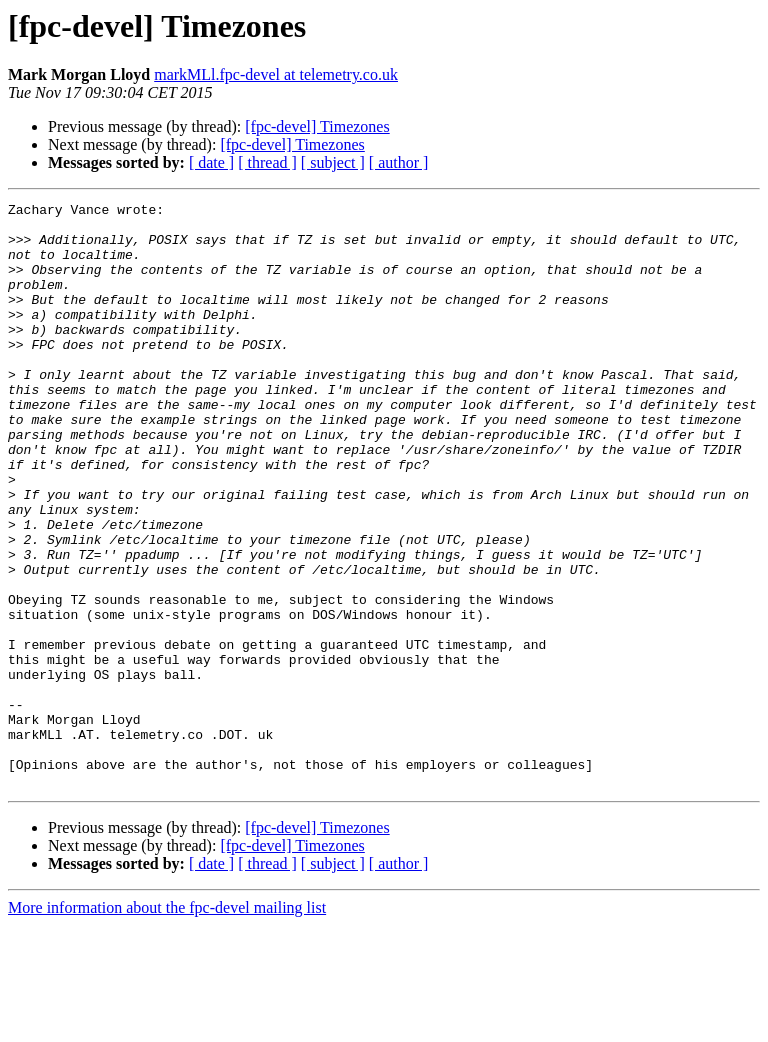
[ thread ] (267, 162)
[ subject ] (333, 162)
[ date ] (211, 162)
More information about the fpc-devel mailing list (167, 1024)
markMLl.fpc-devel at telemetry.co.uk (276, 74)
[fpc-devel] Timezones (317, 126)
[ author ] (399, 162)
